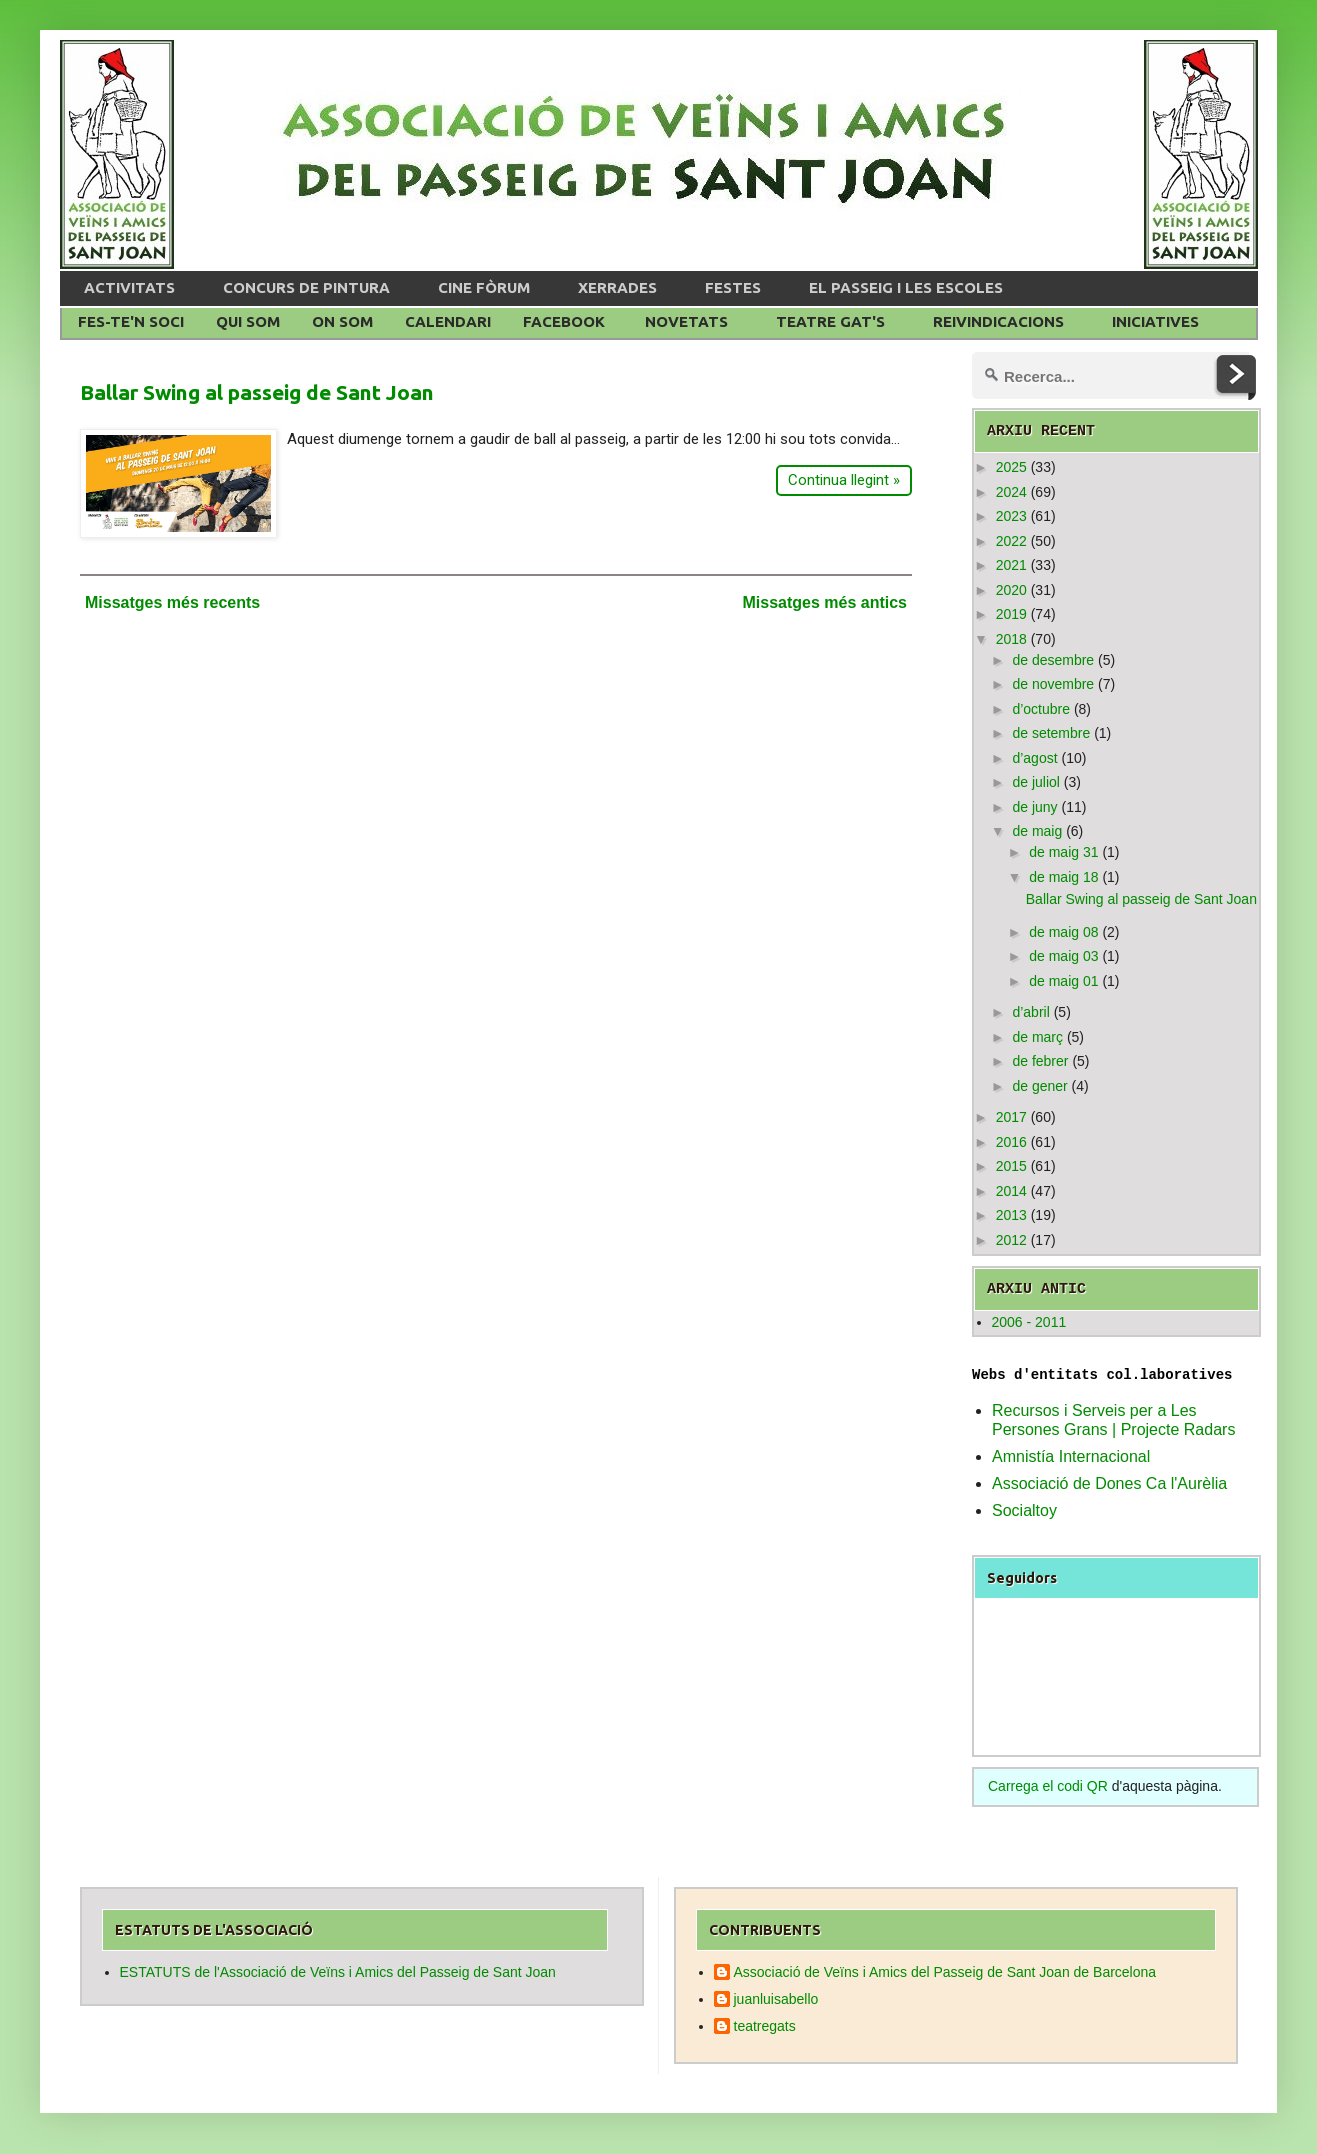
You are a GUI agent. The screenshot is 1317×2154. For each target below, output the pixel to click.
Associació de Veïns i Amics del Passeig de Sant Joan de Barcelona (945, 1972)
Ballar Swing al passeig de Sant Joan (257, 392)
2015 (1011, 1166)
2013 (1011, 1215)
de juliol (1035, 782)
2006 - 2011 (1029, 1322)
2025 (1011, 467)
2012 (1011, 1240)
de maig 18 (1063, 877)
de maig (1037, 831)
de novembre (1053, 684)
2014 (1011, 1191)
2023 (1011, 516)
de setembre (1051, 733)
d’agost (1034, 758)
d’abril (1030, 1012)
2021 (1011, 565)
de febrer (1040, 1061)
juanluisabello (776, 1999)
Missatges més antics (824, 602)
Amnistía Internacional (1071, 1456)
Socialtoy (1024, 1510)
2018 (1011, 639)
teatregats (765, 2026)
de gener (1039, 1086)
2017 (1011, 1117)
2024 (1011, 492)
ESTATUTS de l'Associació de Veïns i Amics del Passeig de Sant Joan (338, 1972)
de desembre (1053, 660)
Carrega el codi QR (1048, 1786)
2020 (1011, 590)
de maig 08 (1063, 932)
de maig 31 (1063, 852)
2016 (1011, 1142)
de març (1037, 1037)
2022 (1011, 541)
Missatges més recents (172, 602)
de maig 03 (1063, 956)
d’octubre (1041, 709)
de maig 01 (1063, 981)
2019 (1011, 614)
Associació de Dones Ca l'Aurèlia (1109, 1483)
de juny (1034, 807)
